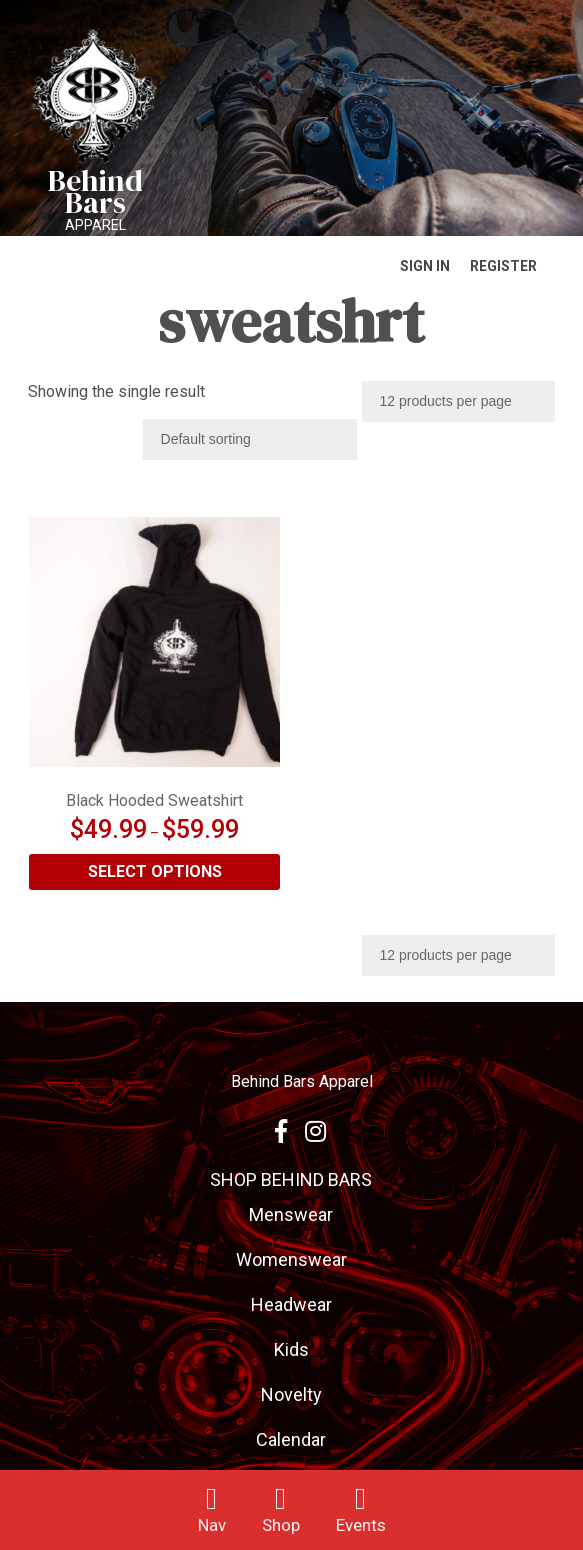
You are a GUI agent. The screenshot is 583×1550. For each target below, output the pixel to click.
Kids (291, 1349)
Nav (212, 1525)
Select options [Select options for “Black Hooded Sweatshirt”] (155, 871)
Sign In (425, 266)
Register (503, 266)
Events (361, 1525)
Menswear (291, 1214)
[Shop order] (250, 439)
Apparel (95, 225)
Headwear (291, 1304)
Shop (281, 1525)
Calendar (291, 1439)
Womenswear (291, 1259)
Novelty (291, 1394)
